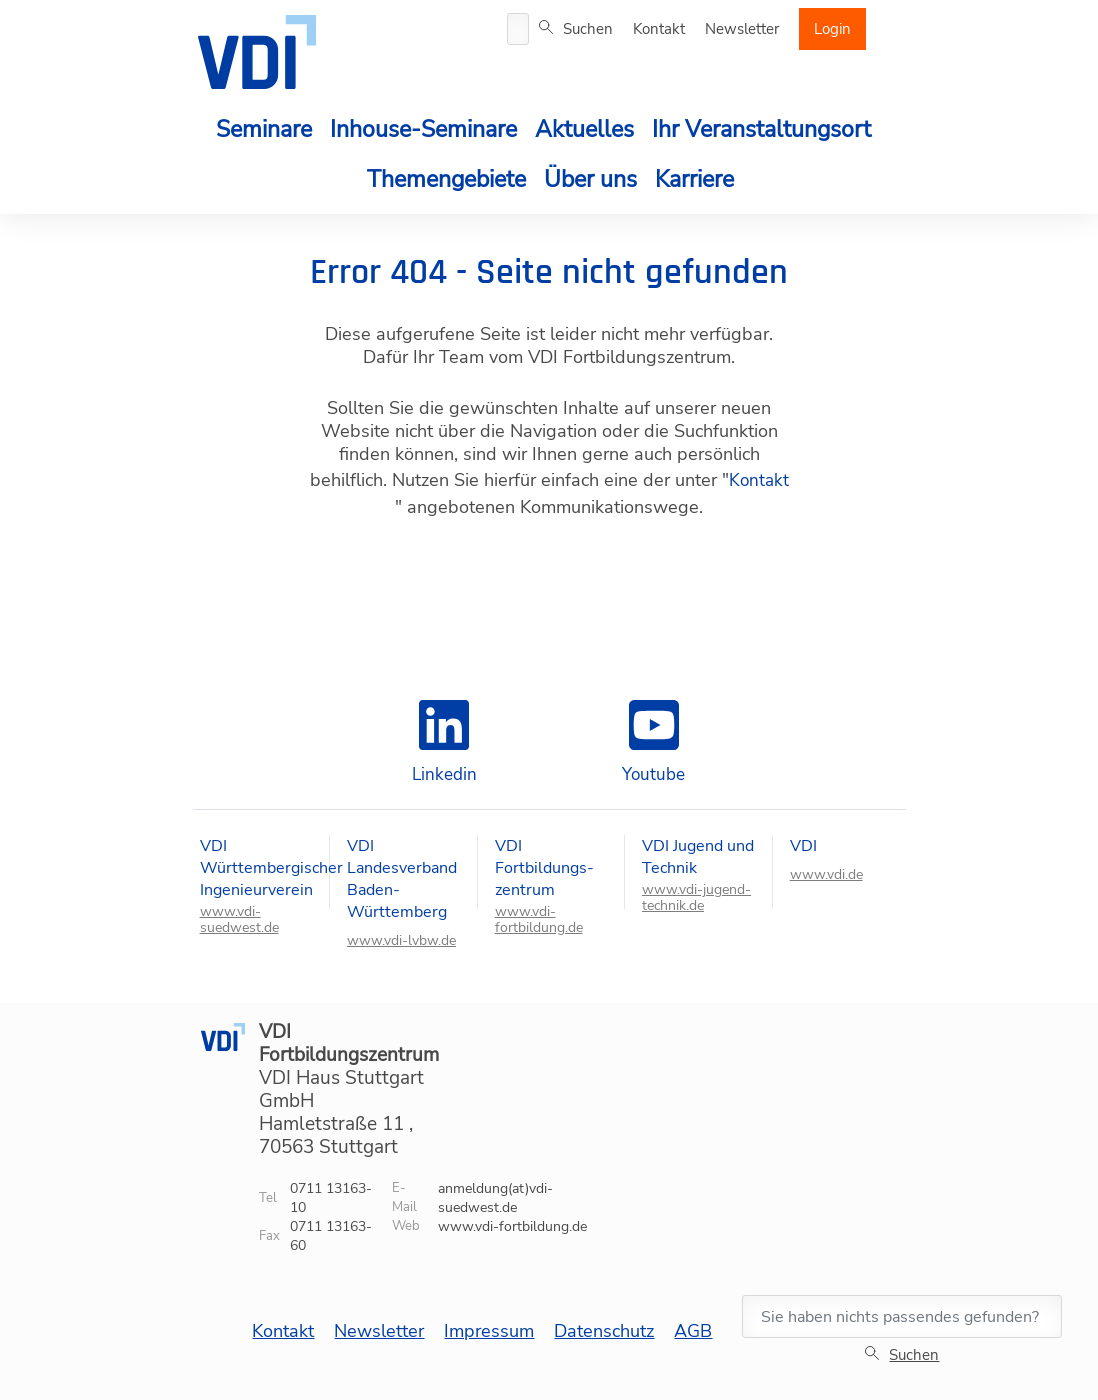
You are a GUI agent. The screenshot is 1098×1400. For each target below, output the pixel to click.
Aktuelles (584, 129)
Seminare (264, 129)
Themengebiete (446, 179)
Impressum (489, 1331)
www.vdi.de (826, 875)
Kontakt (659, 29)
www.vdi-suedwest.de (239, 920)
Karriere (694, 179)
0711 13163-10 (331, 1198)
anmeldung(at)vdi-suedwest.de (495, 1198)
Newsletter (742, 29)
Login (832, 29)
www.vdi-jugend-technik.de (696, 898)
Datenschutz (604, 1331)
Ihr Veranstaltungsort (761, 129)
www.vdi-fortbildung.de (539, 920)
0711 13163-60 (331, 1236)
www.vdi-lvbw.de (401, 941)
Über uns (590, 179)
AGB (693, 1331)
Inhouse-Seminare (423, 129)
